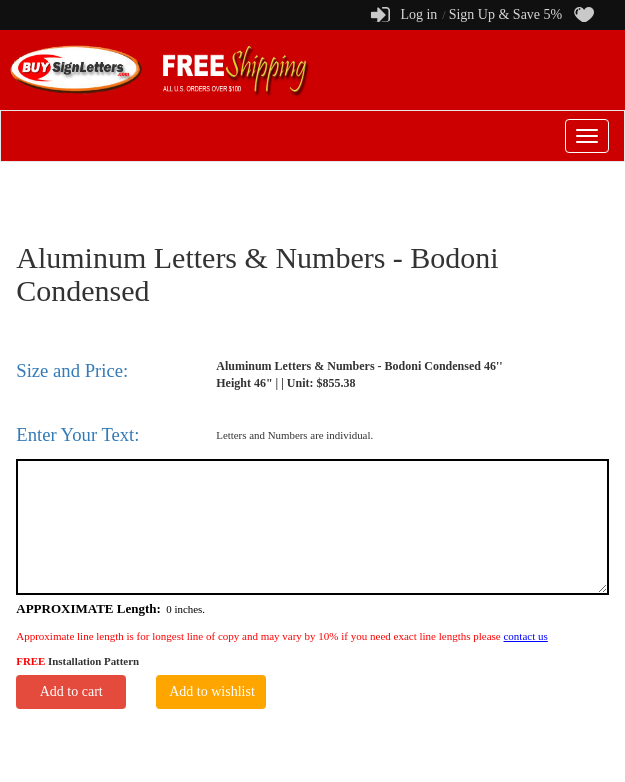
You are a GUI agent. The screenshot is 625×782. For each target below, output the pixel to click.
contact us (525, 636)
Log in (418, 14)
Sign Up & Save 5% (506, 14)
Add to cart (71, 691)
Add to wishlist (212, 691)
